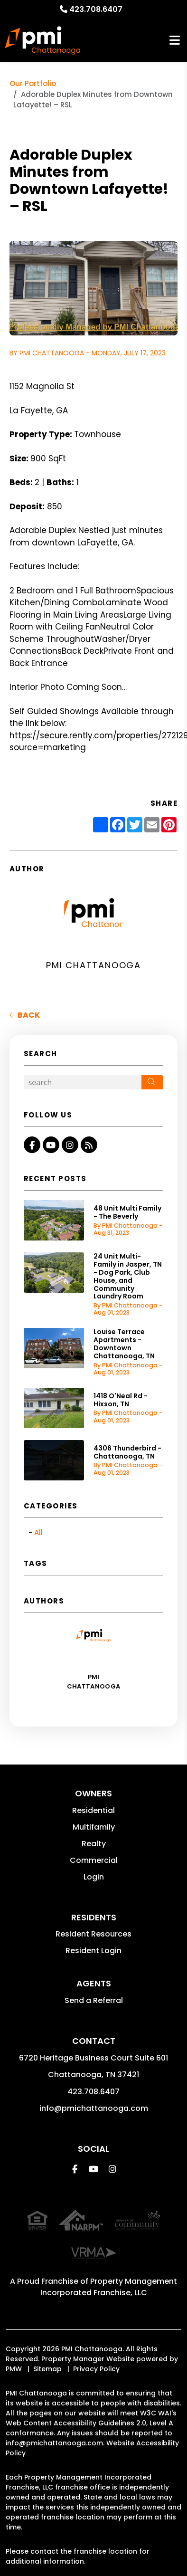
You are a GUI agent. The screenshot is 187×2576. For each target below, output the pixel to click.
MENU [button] (174, 41)
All (38, 1532)
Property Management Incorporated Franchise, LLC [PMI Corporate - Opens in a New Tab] (109, 2287)
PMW (14, 2369)
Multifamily (94, 1827)
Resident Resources (93, 1933)
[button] (32, 1144)
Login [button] (94, 1876)
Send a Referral (94, 2000)
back (24, 1015)
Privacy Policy (96, 2369)
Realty (94, 1843)
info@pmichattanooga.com (93, 2108)
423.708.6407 (95, 9)
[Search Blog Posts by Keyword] (83, 1082)
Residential (93, 1810)
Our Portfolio (32, 83)
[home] (43, 40)
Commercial (94, 1860)
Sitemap (47, 2369)
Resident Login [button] (93, 1950)
